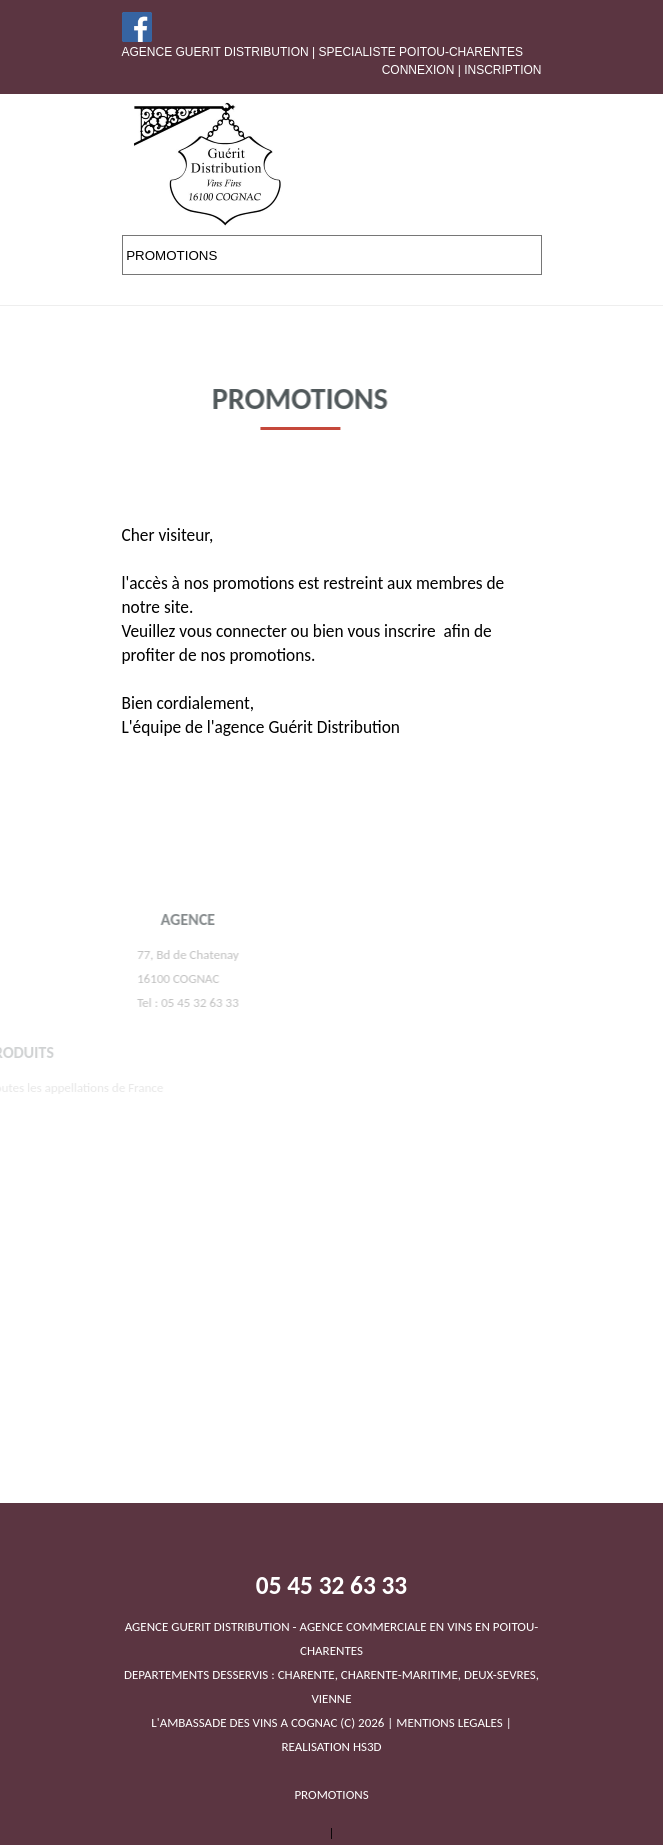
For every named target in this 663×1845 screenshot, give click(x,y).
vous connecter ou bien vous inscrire (307, 631)
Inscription (502, 70)
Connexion (418, 70)
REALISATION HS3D (331, 1746)
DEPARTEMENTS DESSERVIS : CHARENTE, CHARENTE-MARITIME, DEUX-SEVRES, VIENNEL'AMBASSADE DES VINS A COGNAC (331, 1674)
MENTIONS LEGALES (449, 1722)
